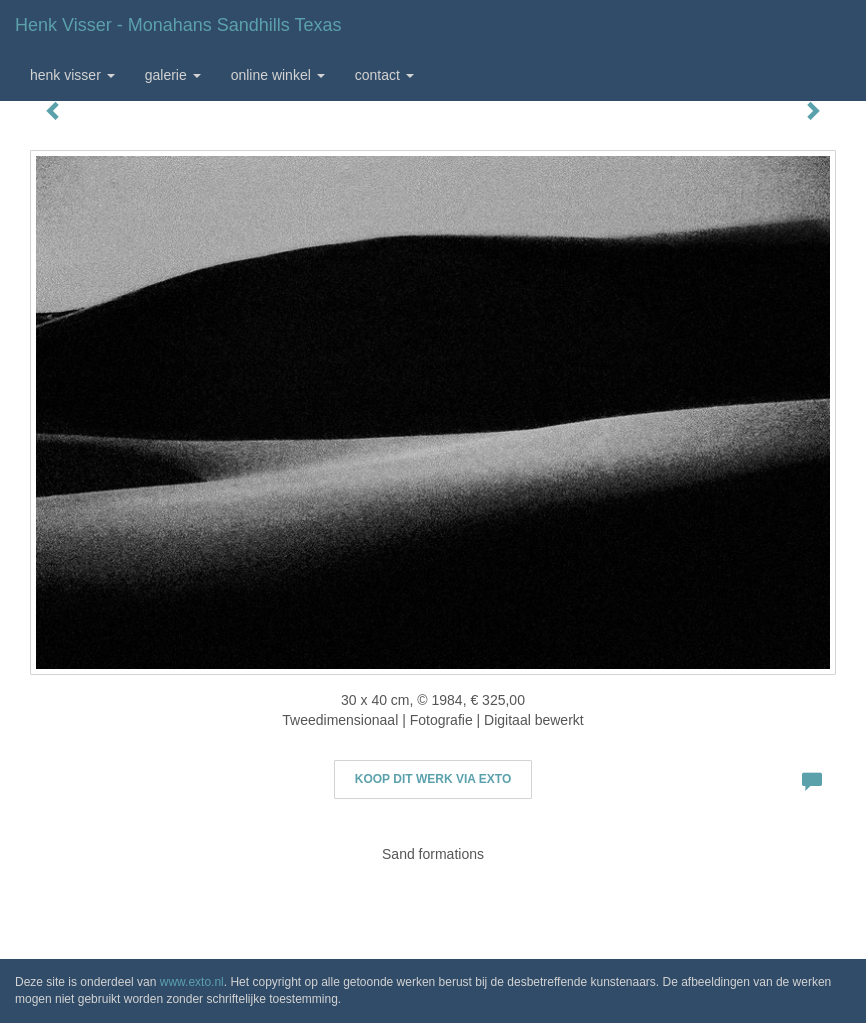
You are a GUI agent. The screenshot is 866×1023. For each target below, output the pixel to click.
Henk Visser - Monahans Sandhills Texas (178, 25)
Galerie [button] (173, 75)
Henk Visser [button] (72, 75)
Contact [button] (384, 75)
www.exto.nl (192, 982)
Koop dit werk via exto (433, 779)
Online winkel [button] (278, 75)
